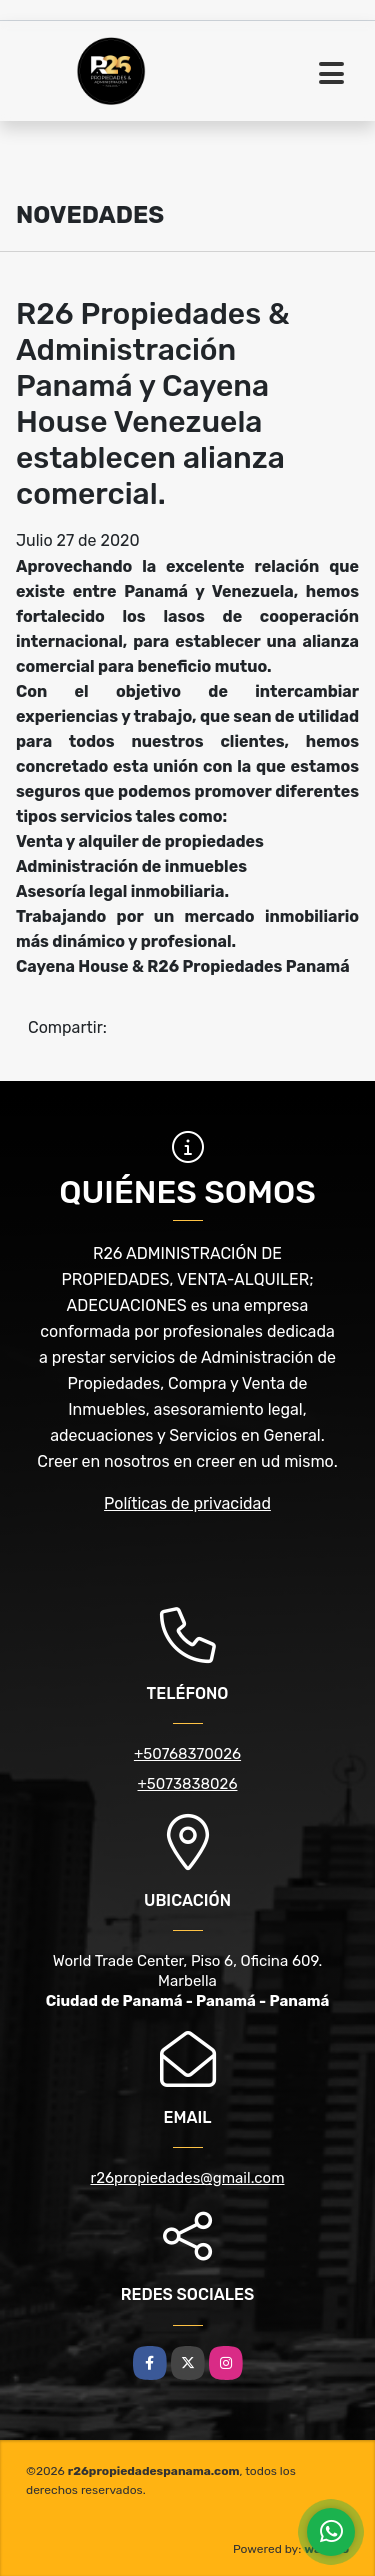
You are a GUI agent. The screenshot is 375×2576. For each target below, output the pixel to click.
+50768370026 (187, 1754)
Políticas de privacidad (187, 1503)
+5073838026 (188, 1784)
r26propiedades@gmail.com (188, 2178)
